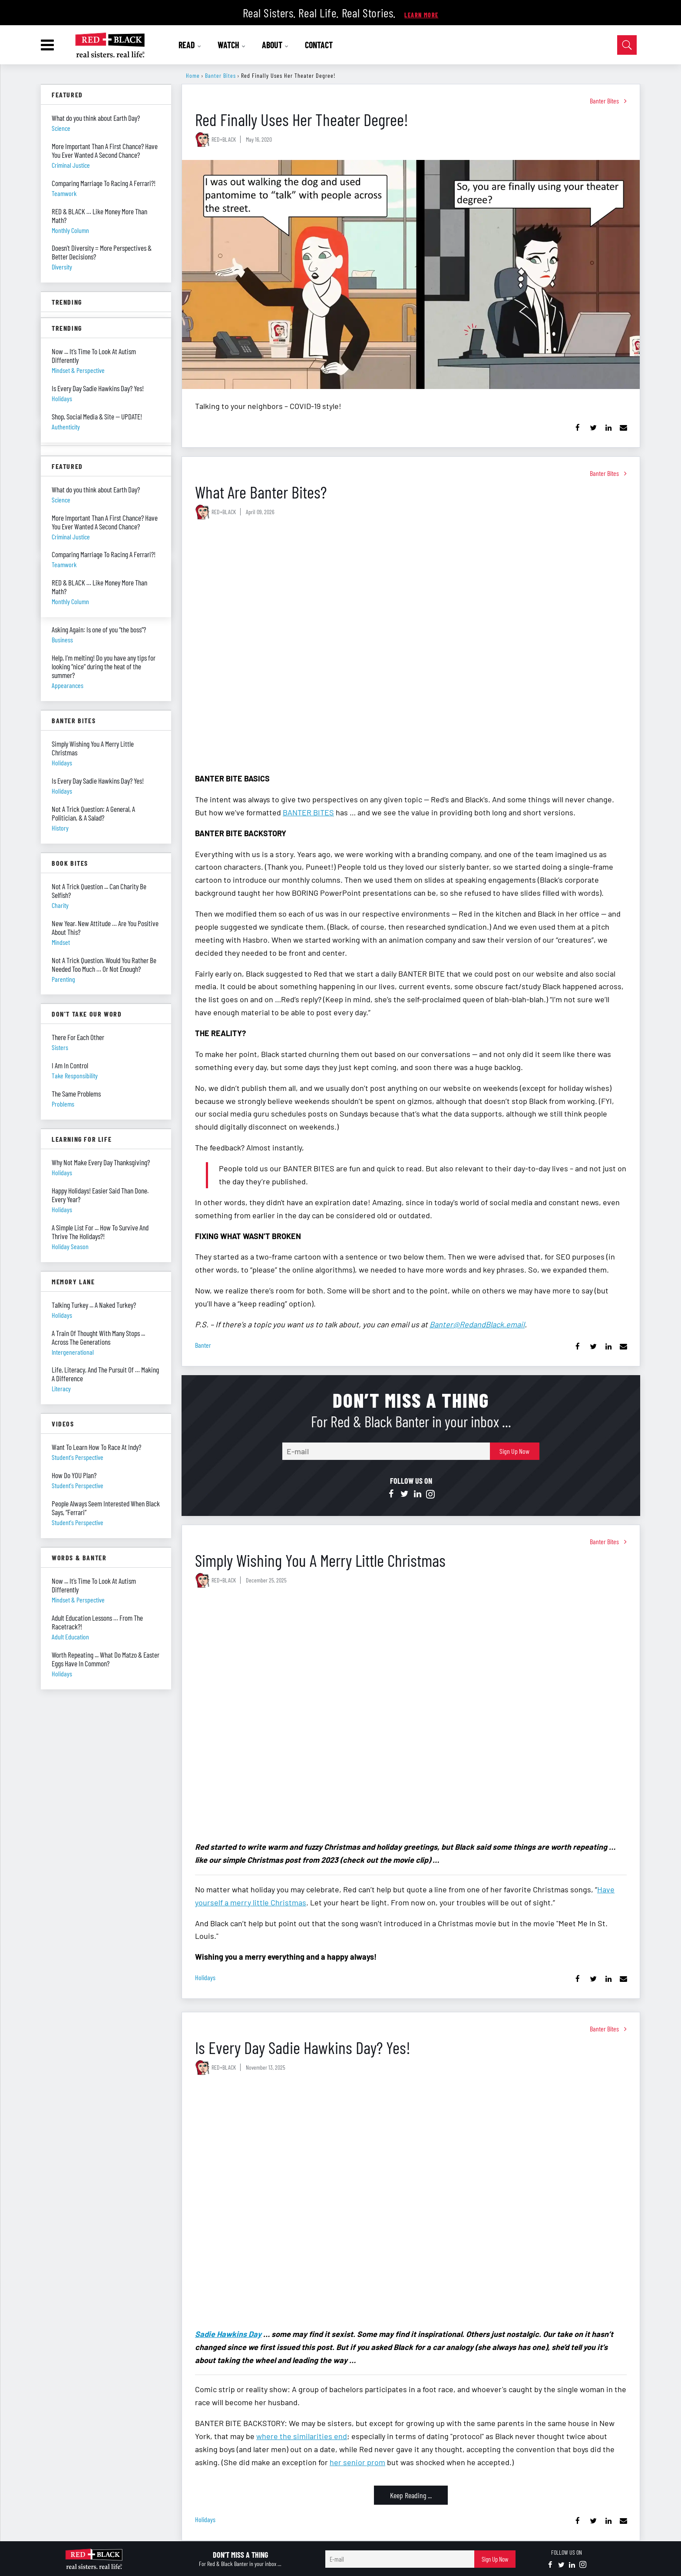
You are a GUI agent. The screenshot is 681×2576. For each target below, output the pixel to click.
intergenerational (73, 1352)
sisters (60, 1047)
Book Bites (70, 863)
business (62, 639)
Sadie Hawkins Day (228, 2334)
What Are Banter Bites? (261, 492)
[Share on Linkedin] (608, 427)
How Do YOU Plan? (74, 1475)
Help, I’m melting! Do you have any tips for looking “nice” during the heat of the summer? (103, 666)
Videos (63, 1423)
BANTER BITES (308, 812)
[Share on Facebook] (577, 427)
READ (190, 45)
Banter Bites (220, 75)
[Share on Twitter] (593, 427)
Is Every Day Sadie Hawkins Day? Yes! (302, 2047)
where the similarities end (301, 2436)
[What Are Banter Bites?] (411, 646)
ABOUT (275, 45)
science (61, 128)
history (60, 828)
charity (60, 905)
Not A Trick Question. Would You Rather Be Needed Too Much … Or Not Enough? (104, 964)
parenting (63, 979)
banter (203, 1345)
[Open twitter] (404, 1494)
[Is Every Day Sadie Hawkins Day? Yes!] (411, 2202)
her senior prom (357, 2462)
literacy (61, 1388)
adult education (70, 1636)
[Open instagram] (430, 1494)
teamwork (64, 193)
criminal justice (71, 165)
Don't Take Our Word (87, 1014)
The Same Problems (76, 1093)
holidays (205, 1977)
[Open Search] (627, 45)
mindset (61, 942)
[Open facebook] (391, 1494)
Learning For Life (82, 1139)
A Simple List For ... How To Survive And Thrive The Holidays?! (100, 1231)
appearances (67, 685)
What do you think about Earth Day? (96, 117)
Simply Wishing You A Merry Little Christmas (320, 1560)
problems (63, 1104)
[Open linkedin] (417, 1494)
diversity (62, 267)
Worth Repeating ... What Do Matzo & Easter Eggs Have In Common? (105, 1659)
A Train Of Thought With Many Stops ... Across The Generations (98, 1337)
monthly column (70, 230)
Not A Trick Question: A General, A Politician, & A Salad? (93, 813)
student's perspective (77, 1457)
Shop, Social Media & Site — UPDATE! (97, 416)
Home (193, 75)
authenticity (66, 426)
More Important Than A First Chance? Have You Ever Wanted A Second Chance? (105, 150)
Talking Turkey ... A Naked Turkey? (94, 1304)
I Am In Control (70, 1065)
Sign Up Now (514, 1451)
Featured (67, 94)
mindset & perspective (78, 1599)
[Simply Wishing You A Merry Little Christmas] (411, 1715)
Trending (67, 302)
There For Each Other (78, 1037)
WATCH (232, 45)
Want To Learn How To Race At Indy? (96, 1447)
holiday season (70, 1246)
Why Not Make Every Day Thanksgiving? (101, 1162)
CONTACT (319, 45)
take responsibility (75, 1075)
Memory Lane (73, 1281)
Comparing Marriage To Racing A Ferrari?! (103, 183)
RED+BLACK (224, 139)
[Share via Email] (623, 427)
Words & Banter (79, 1557)
